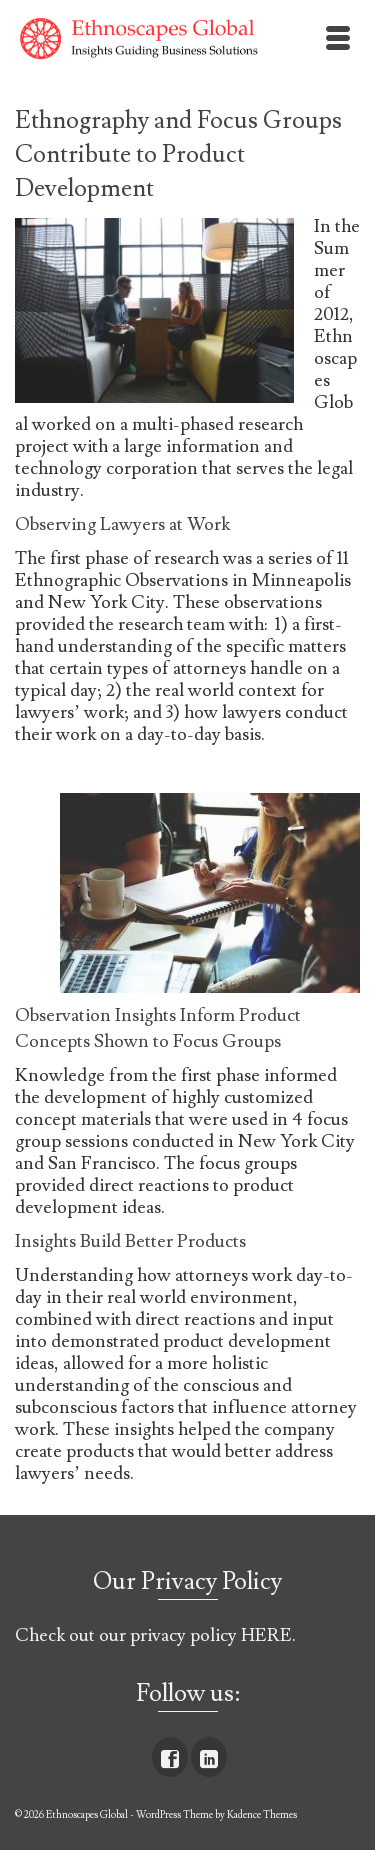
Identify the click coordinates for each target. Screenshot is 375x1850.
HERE (266, 1635)
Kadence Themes (262, 1814)
